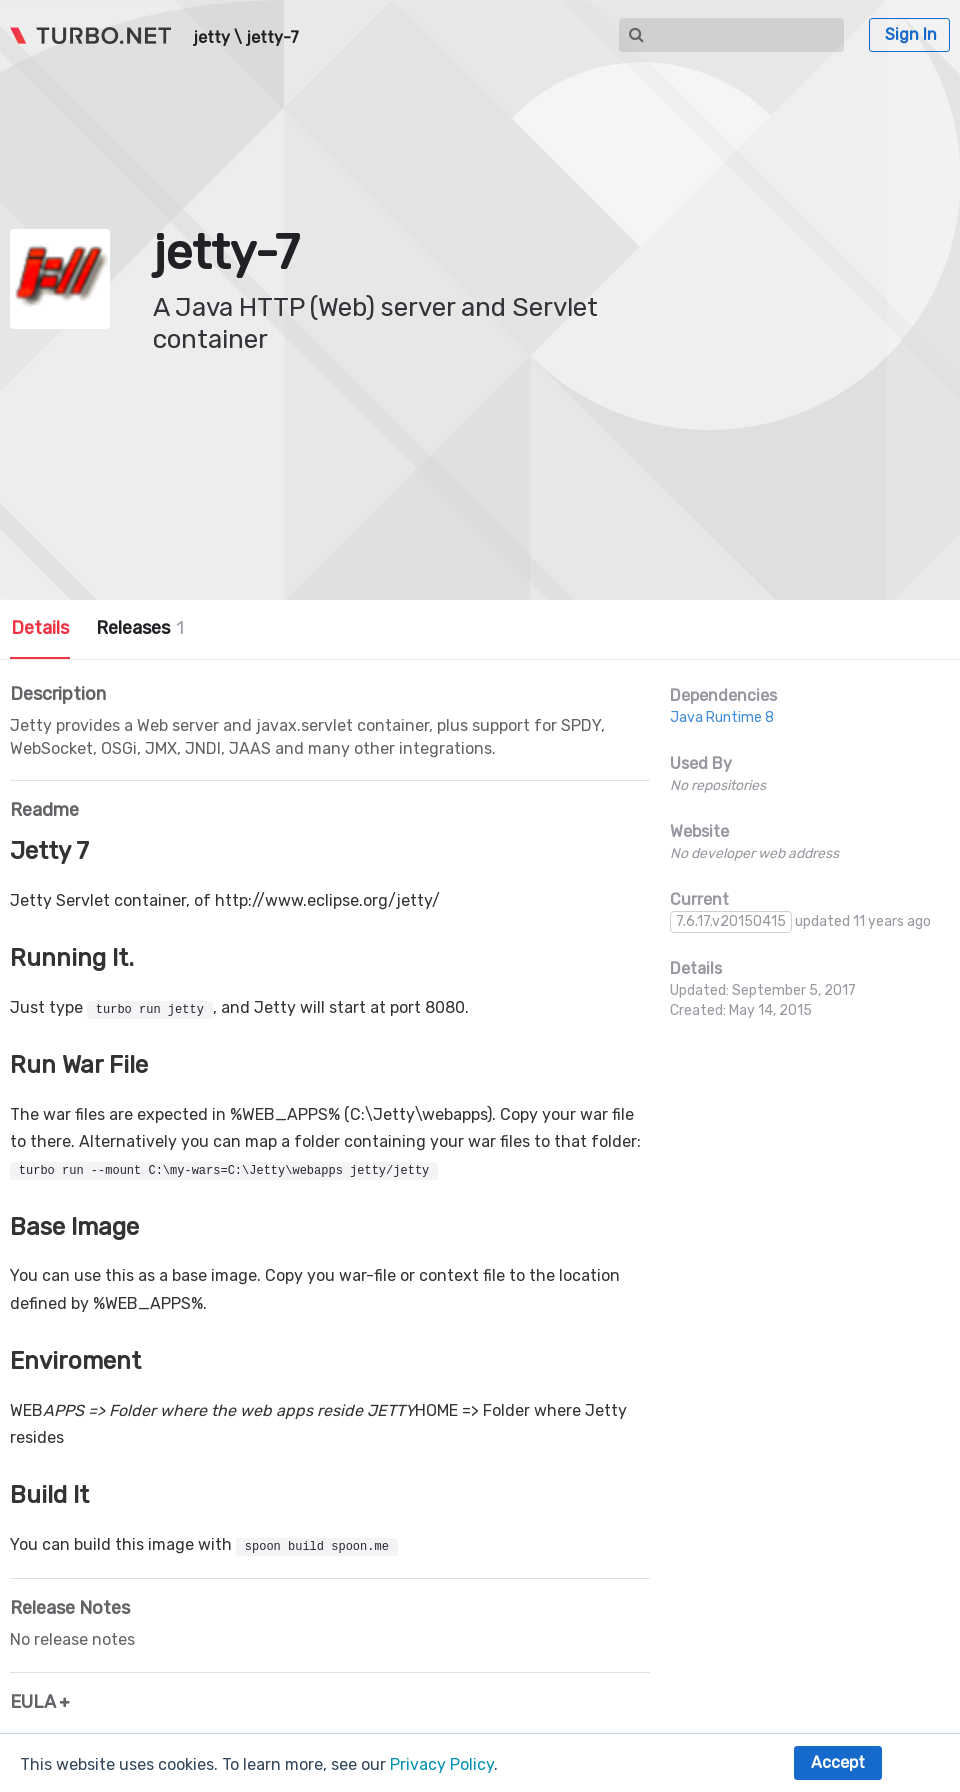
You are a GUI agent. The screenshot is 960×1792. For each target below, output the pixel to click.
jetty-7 (272, 38)
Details (40, 628)
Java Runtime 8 (722, 717)
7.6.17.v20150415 (731, 921)
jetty (211, 38)
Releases (140, 628)
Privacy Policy (442, 1764)
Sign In (911, 34)
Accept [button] (838, 1762)
